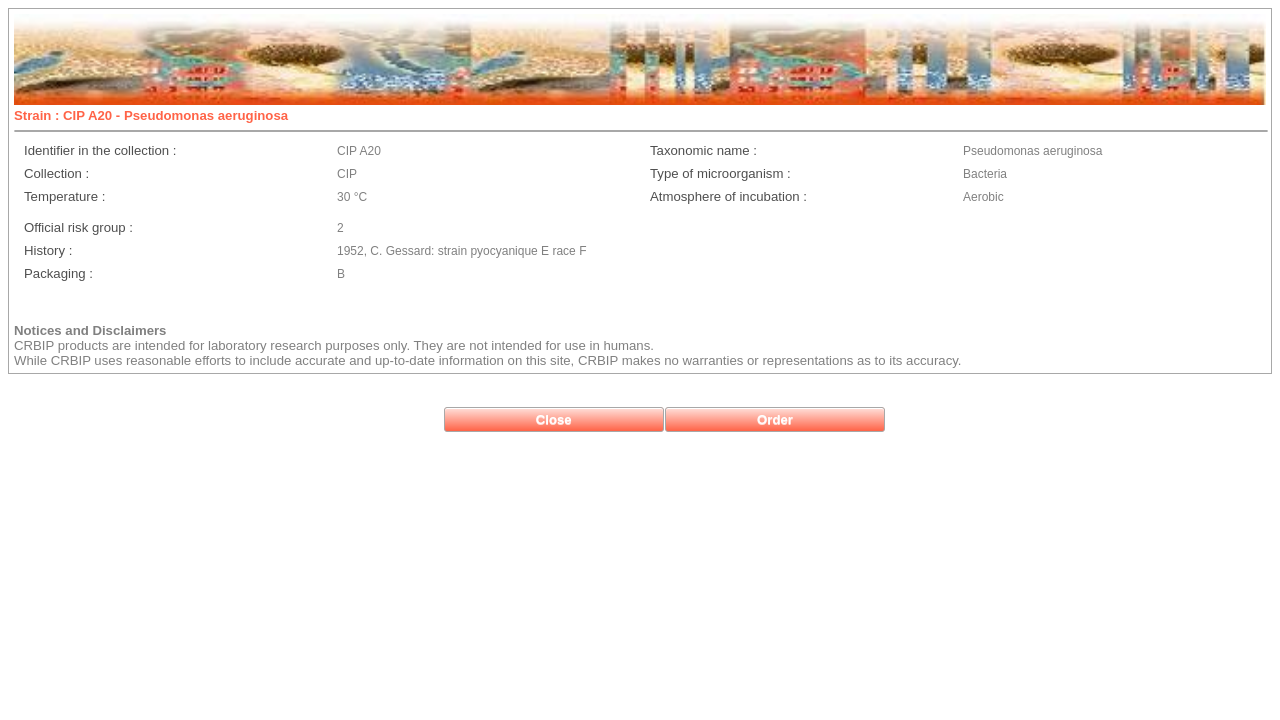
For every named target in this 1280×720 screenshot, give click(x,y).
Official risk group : (78, 227)
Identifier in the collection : (100, 150)
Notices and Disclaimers (90, 330)
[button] (554, 419)
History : (48, 250)
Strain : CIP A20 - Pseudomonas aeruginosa (151, 115)
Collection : (56, 173)
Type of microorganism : (720, 173)
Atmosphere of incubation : (728, 196)
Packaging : (58, 273)
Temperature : (64, 196)
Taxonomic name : (703, 150)
